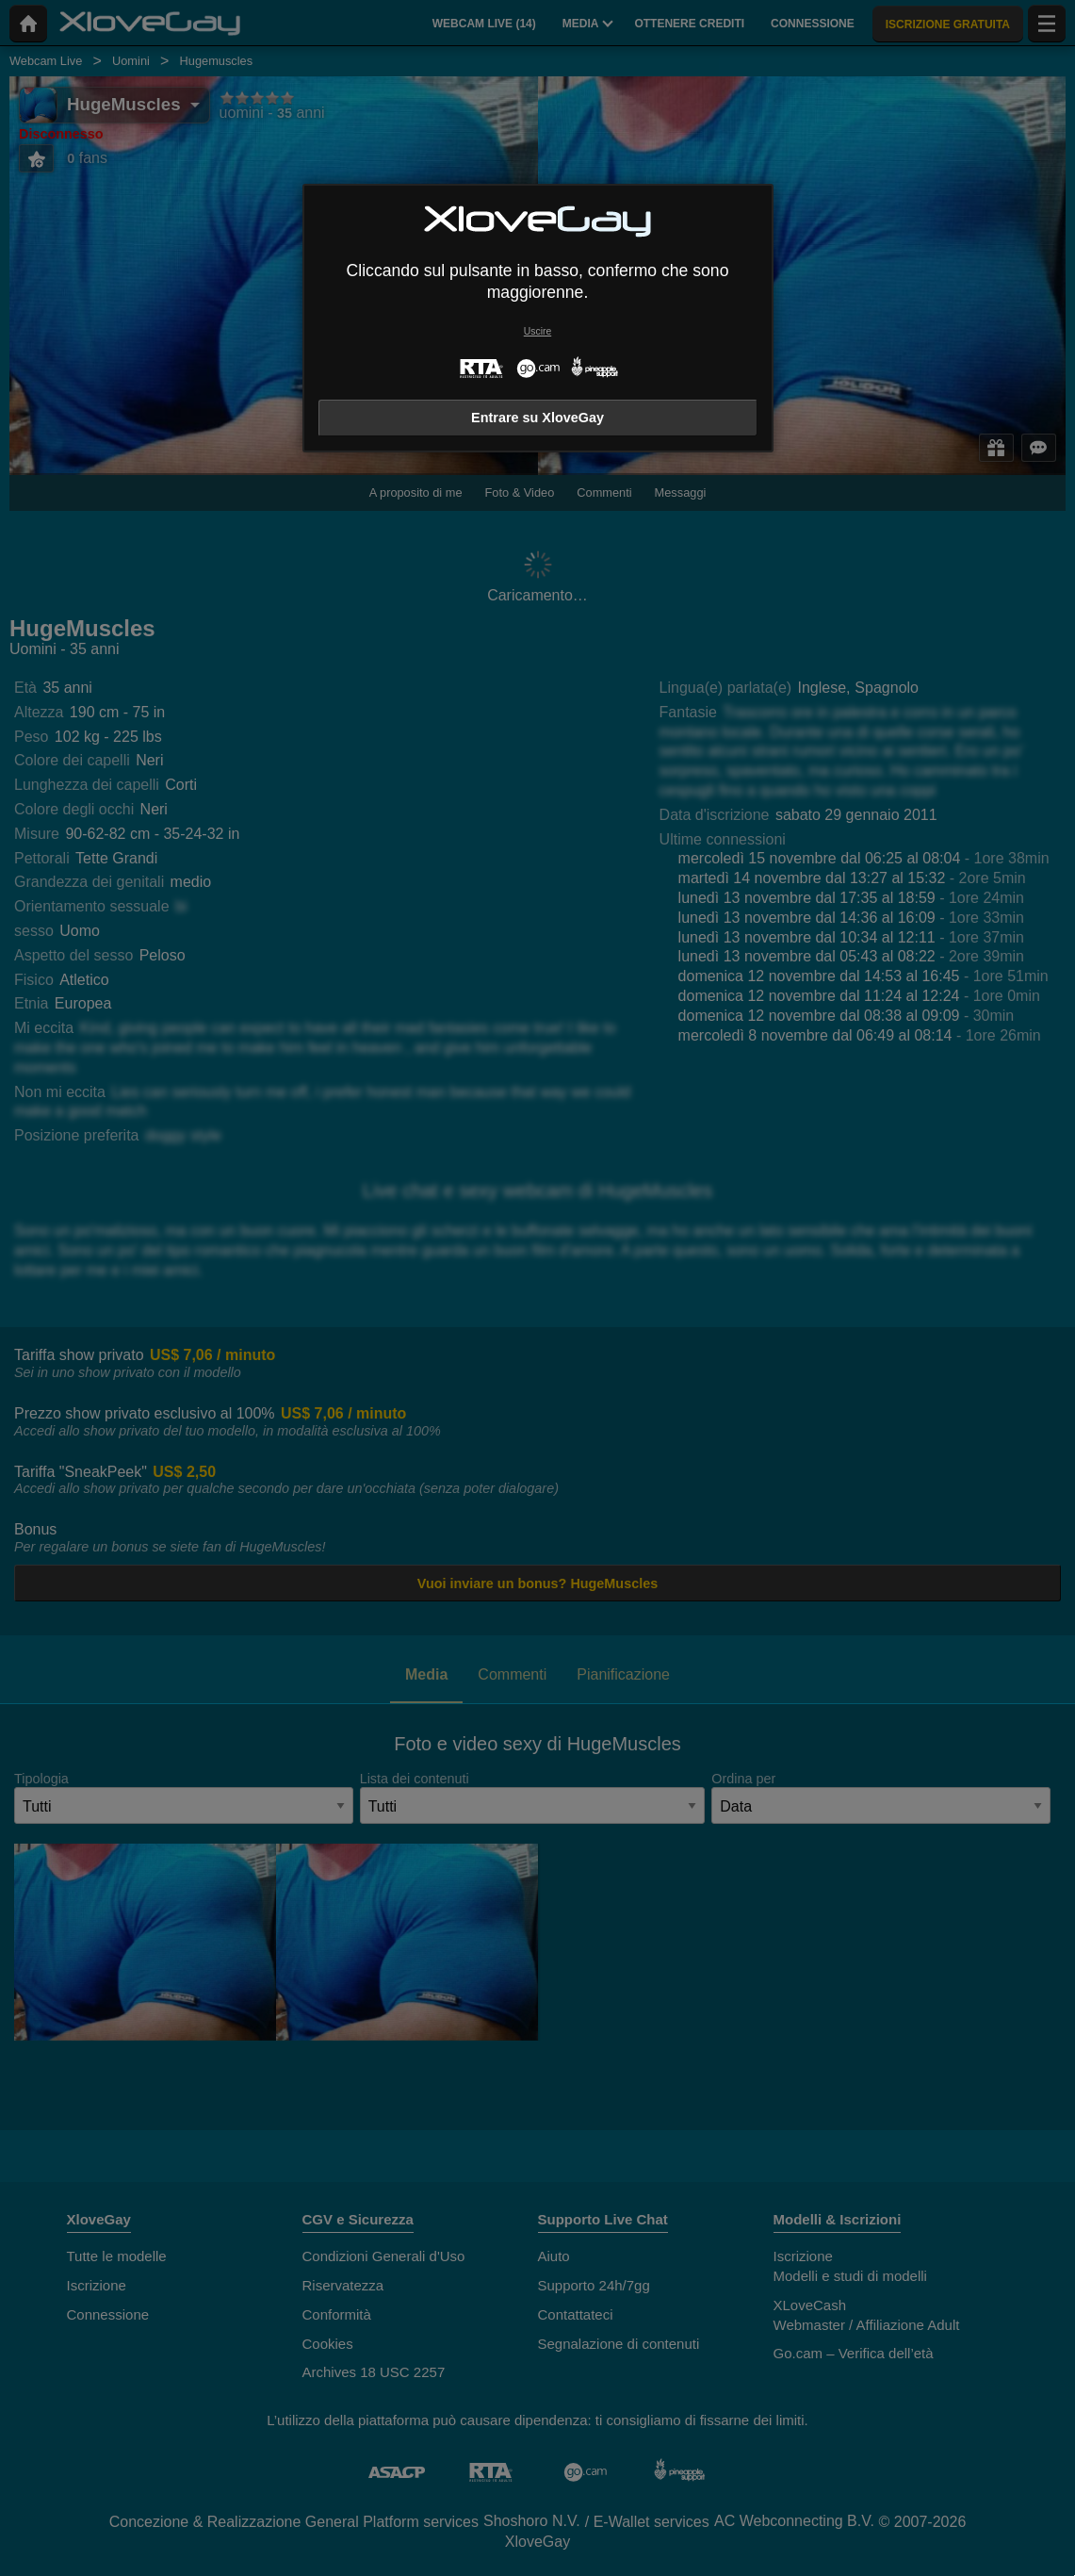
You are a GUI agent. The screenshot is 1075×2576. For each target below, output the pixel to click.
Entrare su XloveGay (537, 417)
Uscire (537, 331)
